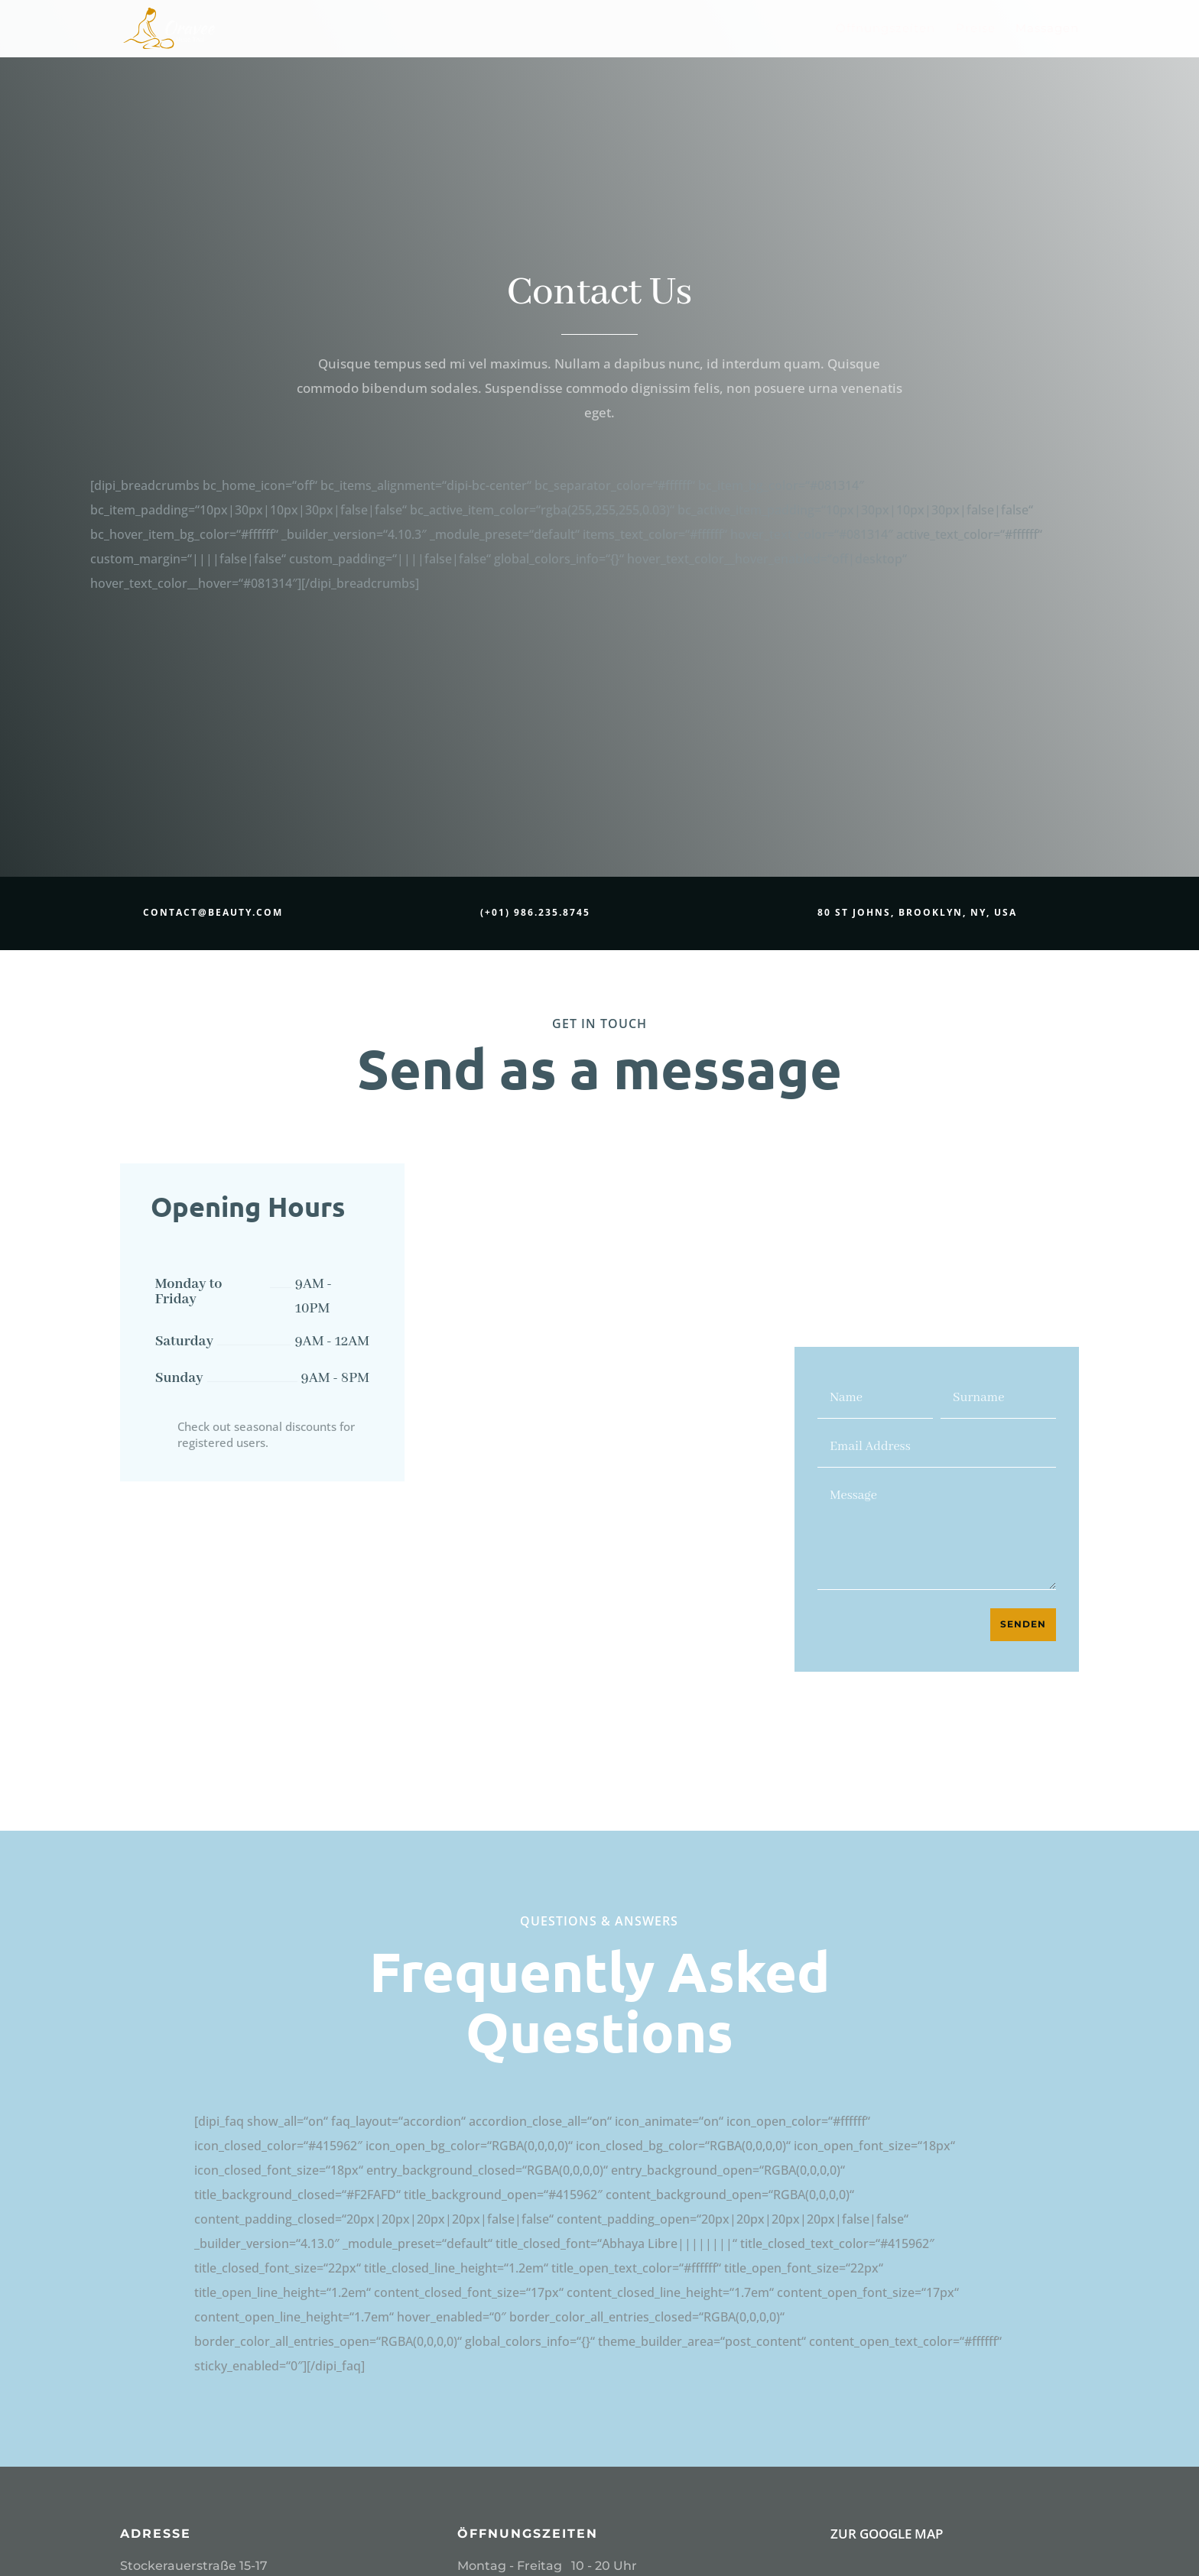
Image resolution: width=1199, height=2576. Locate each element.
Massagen (1047, 30)
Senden (1023, 1624)
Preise (976, 30)
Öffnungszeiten (885, 30)
